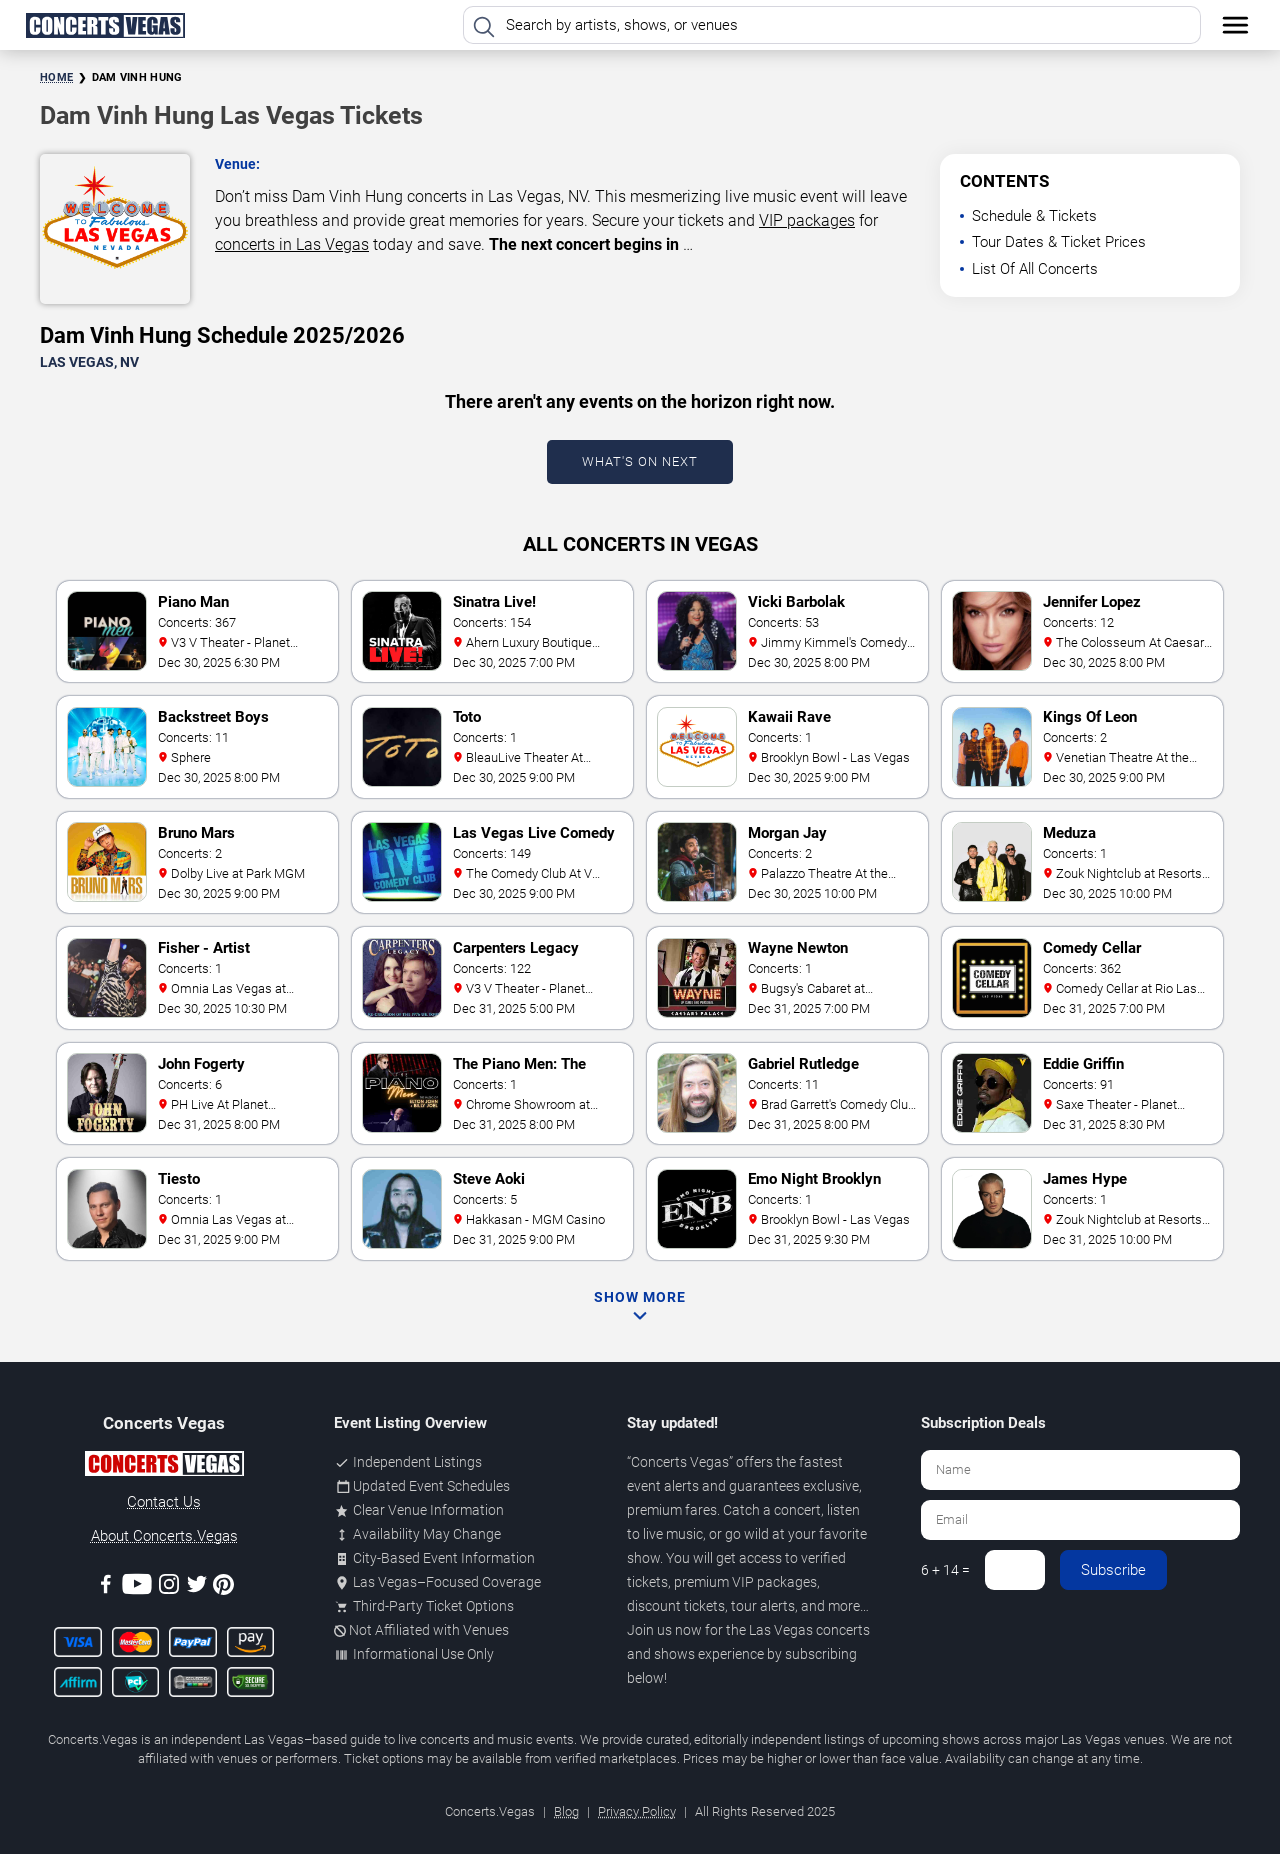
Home (56, 77)
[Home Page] (105, 25)
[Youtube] (137, 1587)
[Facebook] (106, 1587)
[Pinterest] (223, 1588)
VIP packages (807, 220)
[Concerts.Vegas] (164, 1467)
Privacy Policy (637, 1811)
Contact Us (164, 1502)
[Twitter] (197, 1587)
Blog (566, 1811)
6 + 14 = (945, 1570)
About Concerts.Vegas (164, 1536)
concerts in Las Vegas (292, 244)
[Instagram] (169, 1587)
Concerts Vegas (680, 1462)
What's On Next (640, 461)
